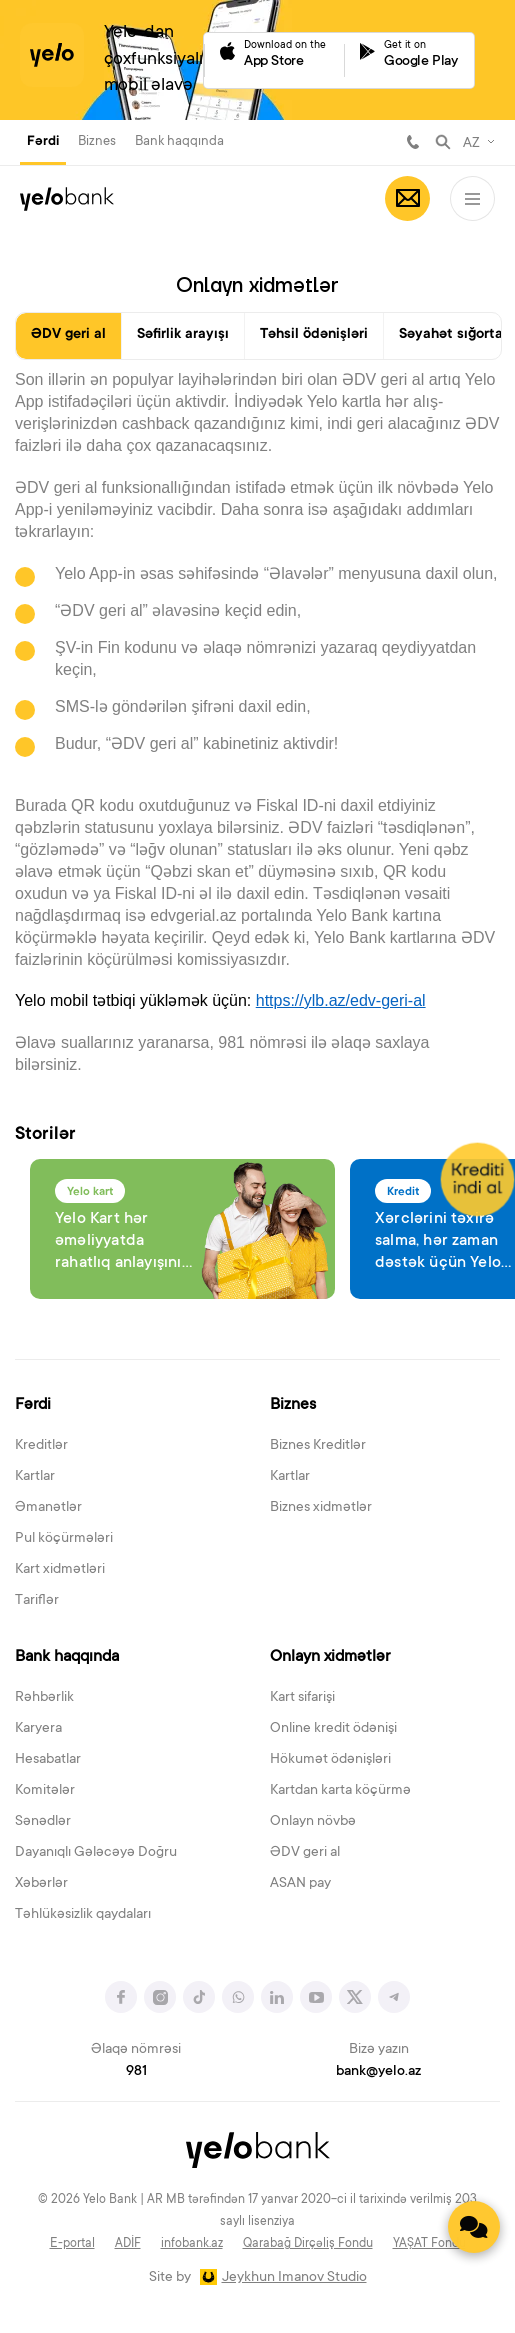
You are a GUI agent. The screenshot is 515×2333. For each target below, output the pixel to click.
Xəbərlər (41, 1884)
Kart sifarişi (302, 1698)
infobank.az (192, 2244)
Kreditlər (41, 1446)
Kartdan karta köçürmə (340, 1791)
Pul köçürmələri (64, 1539)
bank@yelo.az (378, 2072)
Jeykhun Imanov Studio (294, 2278)
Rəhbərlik (44, 1698)
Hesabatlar (48, 1760)
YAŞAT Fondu (429, 2244)
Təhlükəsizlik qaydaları (83, 1915)
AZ (471, 144)
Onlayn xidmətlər (330, 1657)
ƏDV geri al (68, 335)
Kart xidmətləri (60, 1570)
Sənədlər (43, 1822)
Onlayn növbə (313, 1822)
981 (413, 142)
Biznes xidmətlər (321, 1508)
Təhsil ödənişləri (314, 335)
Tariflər (37, 1601)
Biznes (97, 141)
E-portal (72, 2244)
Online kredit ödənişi (333, 1729)
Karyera (38, 1729)
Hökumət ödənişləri (330, 1760)
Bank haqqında (179, 141)
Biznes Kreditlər (318, 1446)
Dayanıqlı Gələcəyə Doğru (96, 1853)
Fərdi (43, 142)
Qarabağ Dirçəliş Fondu (308, 2244)
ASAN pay (300, 1884)
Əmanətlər (48, 1508)
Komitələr (45, 1791)
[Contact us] (474, 2227)
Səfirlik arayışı (183, 335)
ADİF (128, 2244)
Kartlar (35, 1477)
